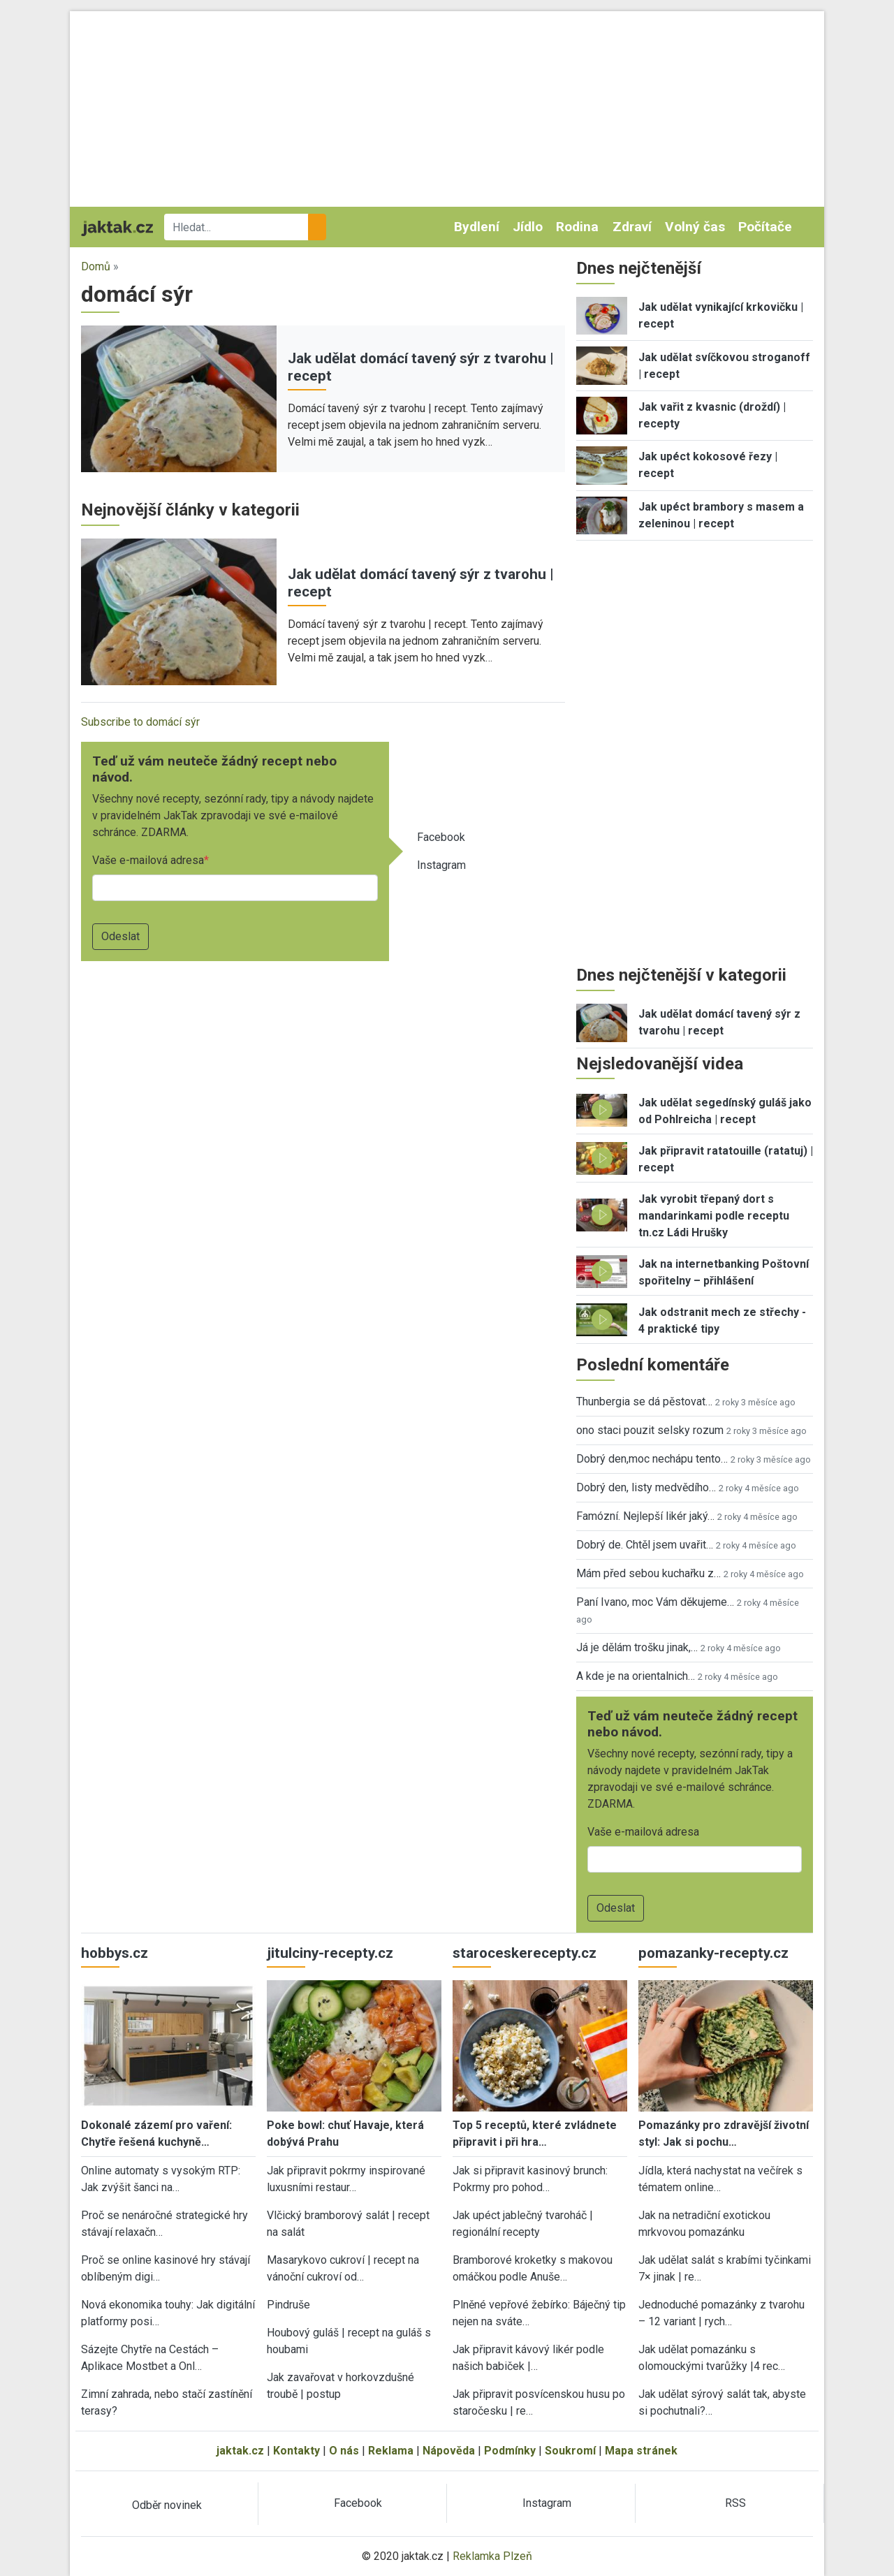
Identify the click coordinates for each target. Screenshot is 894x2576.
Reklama (390, 2450)
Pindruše (288, 2304)
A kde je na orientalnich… (635, 1676)
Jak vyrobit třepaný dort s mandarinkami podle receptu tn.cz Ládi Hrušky (713, 1215)
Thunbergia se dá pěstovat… (644, 1401)
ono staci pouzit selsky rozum (650, 1430)
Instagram (441, 865)
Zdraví (632, 227)
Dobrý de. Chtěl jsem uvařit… (644, 1544)
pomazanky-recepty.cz (713, 1953)
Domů (95, 266)
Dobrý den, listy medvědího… (646, 1487)
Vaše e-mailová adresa (148, 860)
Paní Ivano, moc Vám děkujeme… (655, 1602)
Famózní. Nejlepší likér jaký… (645, 1516)
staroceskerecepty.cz (524, 1953)
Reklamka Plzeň (492, 2556)
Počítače (765, 227)
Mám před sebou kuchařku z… (648, 1573)
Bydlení (476, 227)
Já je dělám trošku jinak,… (637, 1647)
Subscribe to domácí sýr (140, 722)
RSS (735, 2503)
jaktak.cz (240, 2450)
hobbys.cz (114, 1953)
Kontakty (296, 2450)
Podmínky (510, 2450)
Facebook (441, 837)
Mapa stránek (641, 2450)
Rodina (577, 227)
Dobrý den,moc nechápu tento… (652, 1458)
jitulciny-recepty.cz (330, 1953)
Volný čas (695, 227)
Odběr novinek (167, 2505)
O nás (344, 2450)
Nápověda (449, 2450)
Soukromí (570, 2450)
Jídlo (528, 227)
